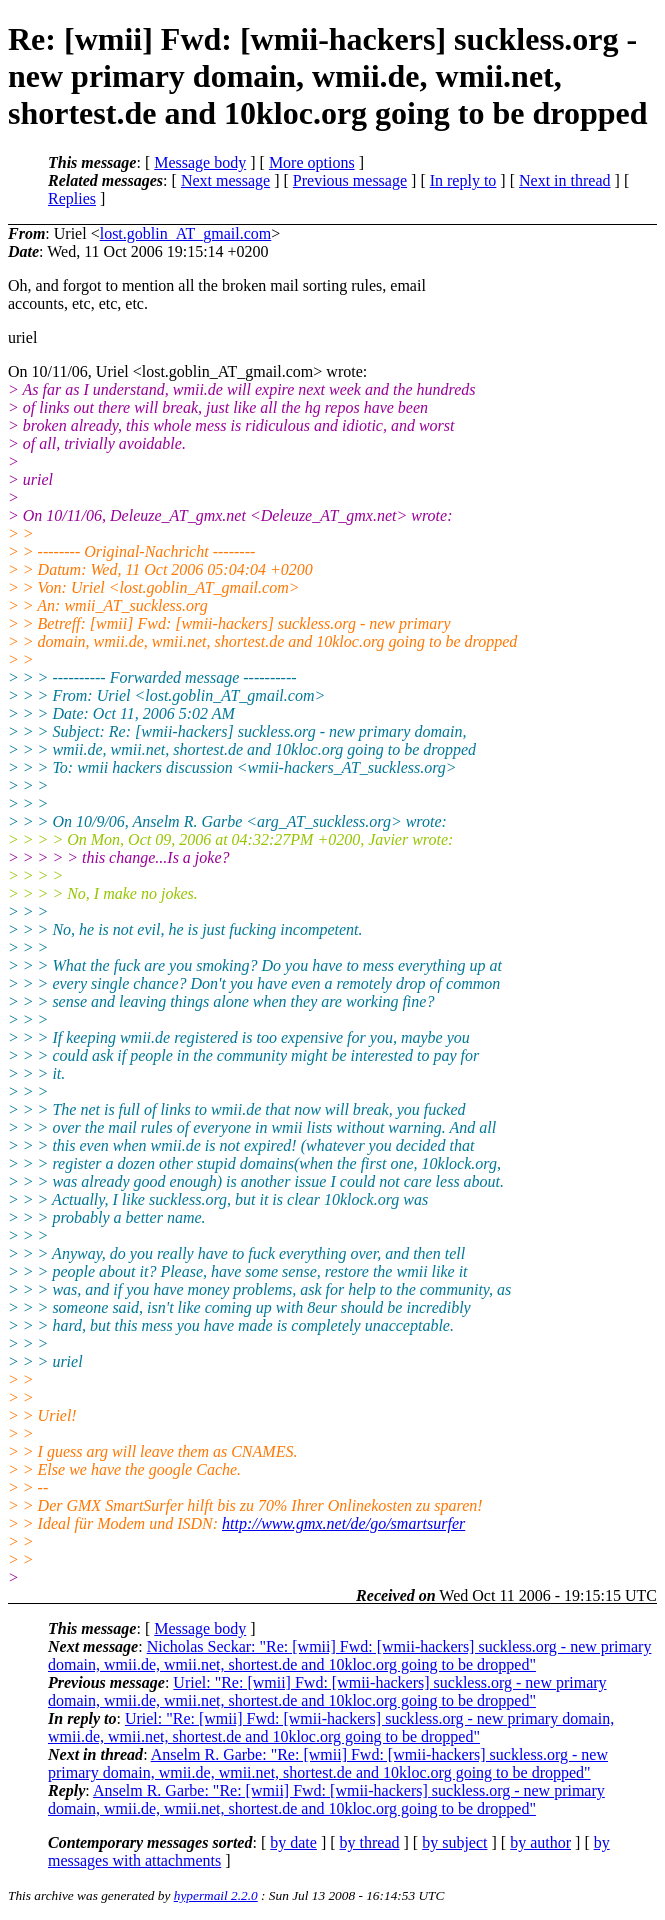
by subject (454, 1842)
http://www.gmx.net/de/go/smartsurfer (343, 1523)
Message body (200, 162)
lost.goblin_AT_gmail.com (186, 233)
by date (293, 1842)
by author (540, 1842)
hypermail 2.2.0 (216, 1895)
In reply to (463, 180)
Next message (225, 180)
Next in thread (565, 180)
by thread (370, 1842)
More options (312, 162)
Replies (72, 198)
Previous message (350, 180)
